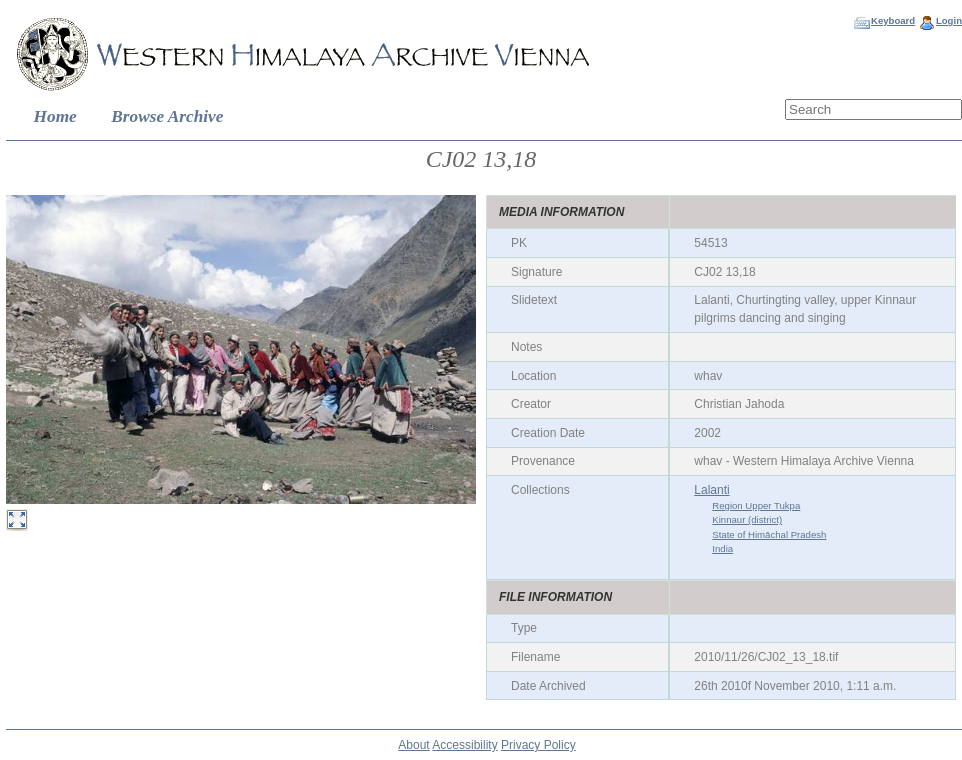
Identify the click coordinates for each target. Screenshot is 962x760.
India (722, 548)
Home (55, 116)
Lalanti (711, 490)
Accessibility (464, 745)
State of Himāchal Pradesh (769, 534)
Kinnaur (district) (747, 519)
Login (949, 20)
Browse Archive (167, 116)
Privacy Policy (538, 745)
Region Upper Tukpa (756, 505)
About (413, 745)
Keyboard (893, 20)
